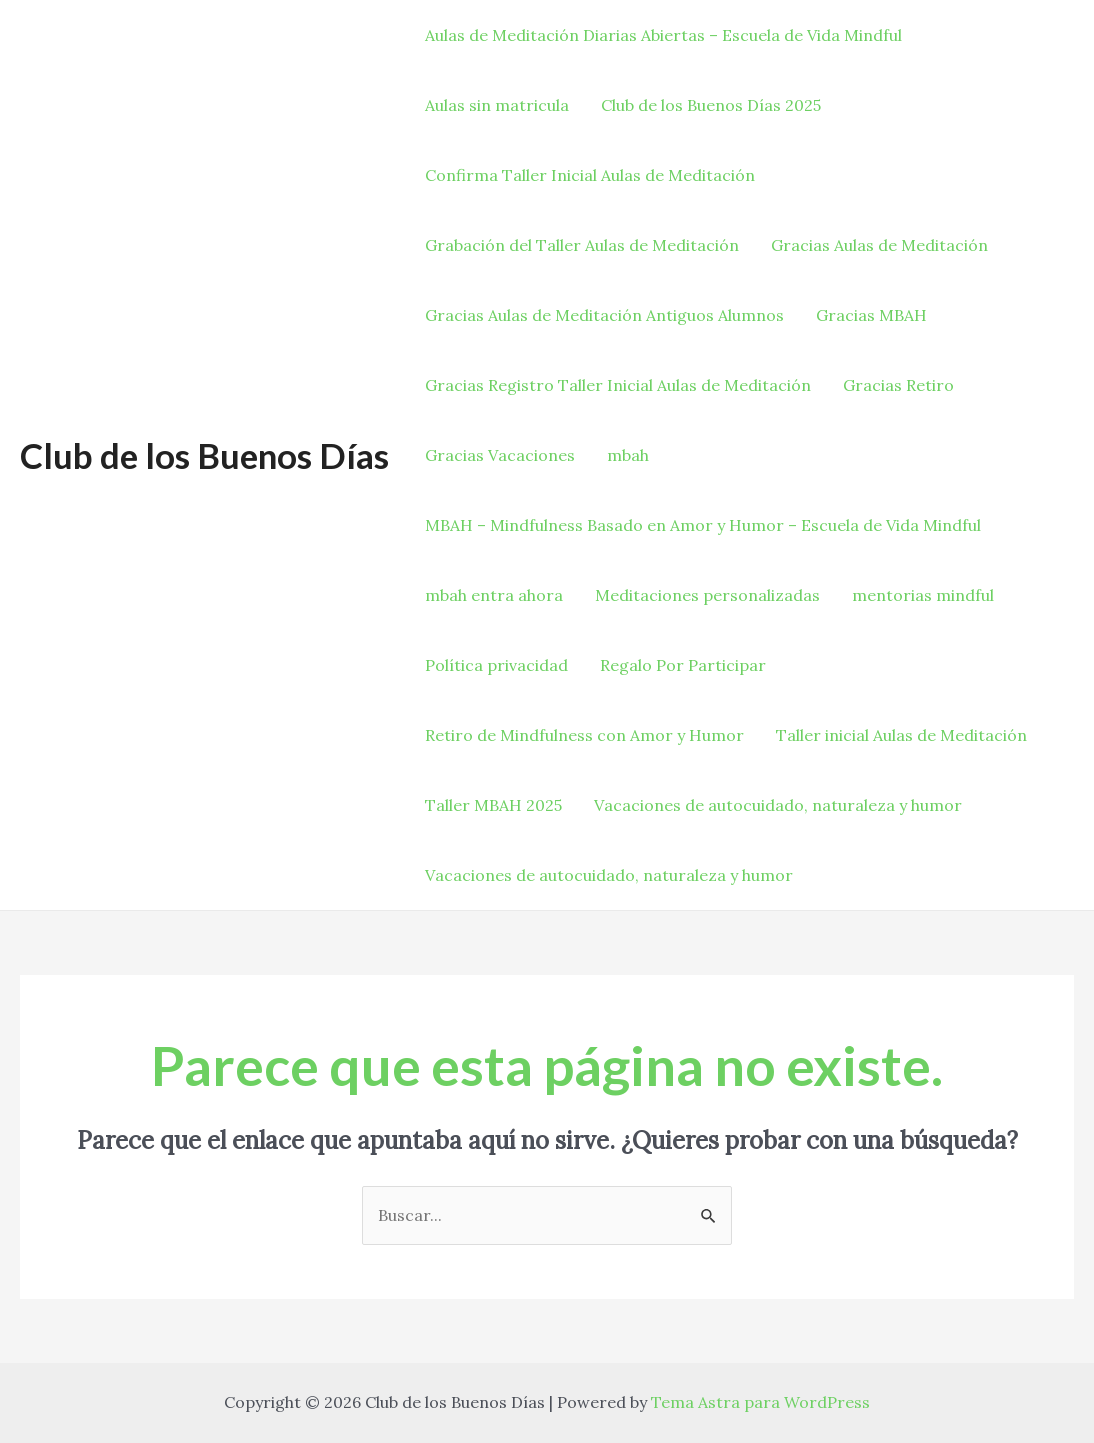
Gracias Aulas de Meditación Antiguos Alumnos (604, 315)
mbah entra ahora (494, 595)
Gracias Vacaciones (500, 455)
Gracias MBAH (871, 315)
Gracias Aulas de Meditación (879, 245)
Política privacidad (496, 665)
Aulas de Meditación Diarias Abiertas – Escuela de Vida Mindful (663, 35)
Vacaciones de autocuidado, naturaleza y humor (778, 805)
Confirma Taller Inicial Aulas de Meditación (590, 175)
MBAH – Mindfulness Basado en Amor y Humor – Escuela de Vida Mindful (703, 525)
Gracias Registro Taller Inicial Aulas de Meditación (618, 385)
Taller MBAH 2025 (493, 805)
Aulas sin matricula (497, 105)
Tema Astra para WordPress (760, 1402)
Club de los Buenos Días (204, 455)
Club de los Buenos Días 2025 (711, 105)
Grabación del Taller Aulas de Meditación (582, 245)
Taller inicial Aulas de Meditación (901, 735)
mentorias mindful (923, 595)
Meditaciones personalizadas (707, 595)
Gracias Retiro (898, 385)
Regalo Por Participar (683, 665)
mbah (628, 455)
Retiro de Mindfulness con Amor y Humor (584, 735)
